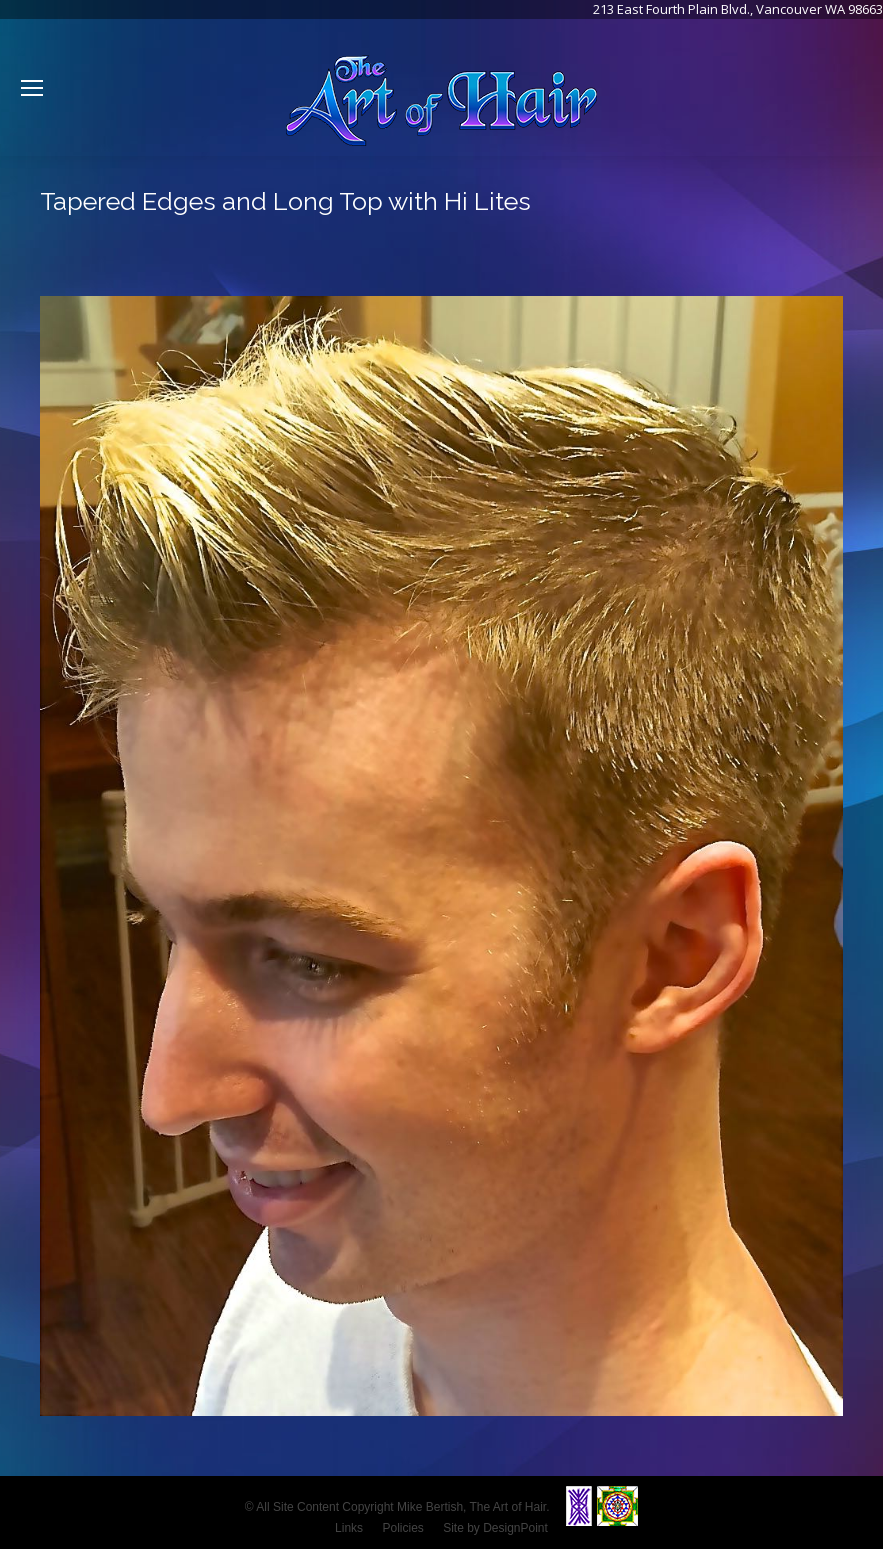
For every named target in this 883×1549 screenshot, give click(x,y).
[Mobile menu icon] (32, 88)
